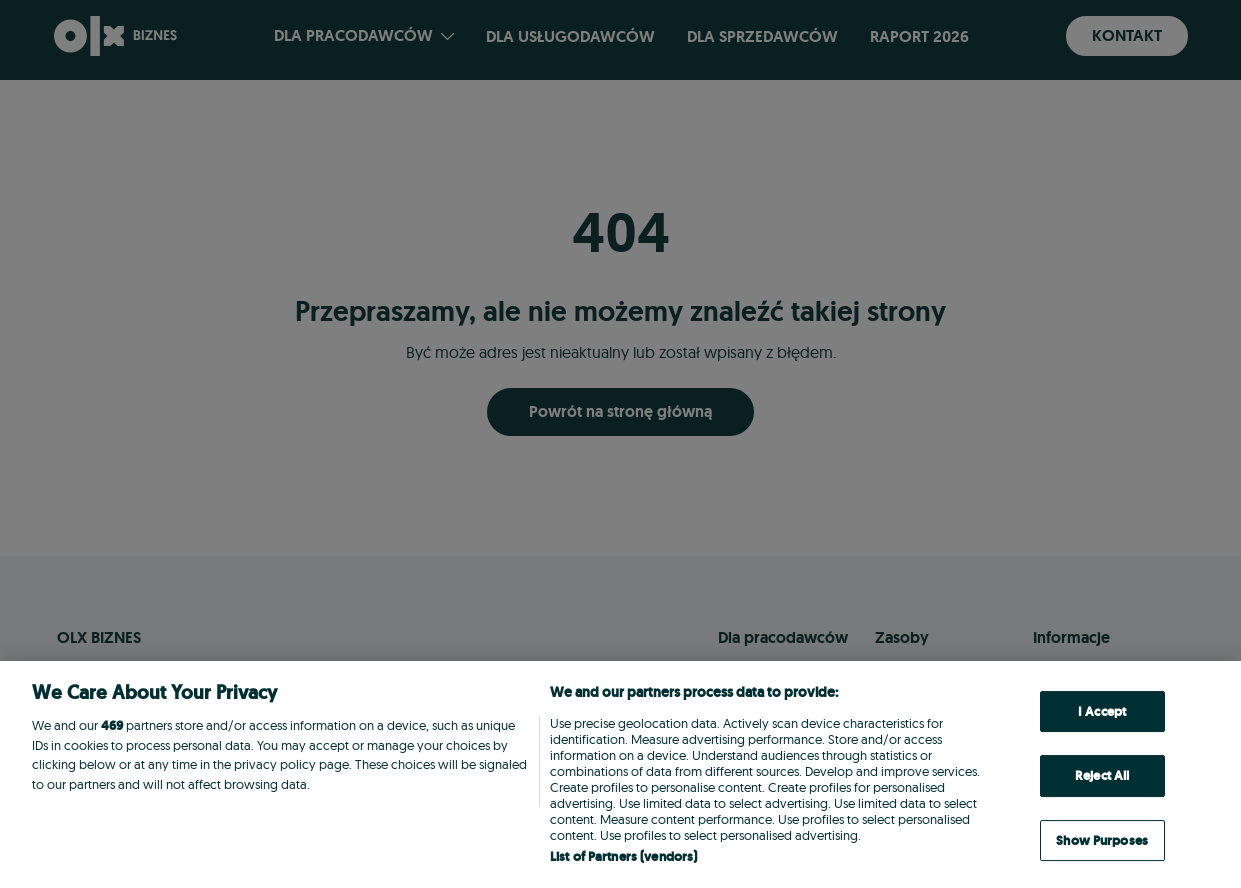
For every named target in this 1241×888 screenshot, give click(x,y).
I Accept (1102, 711)
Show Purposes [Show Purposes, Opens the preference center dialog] (1102, 840)
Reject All (1102, 775)
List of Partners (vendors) (623, 856)
